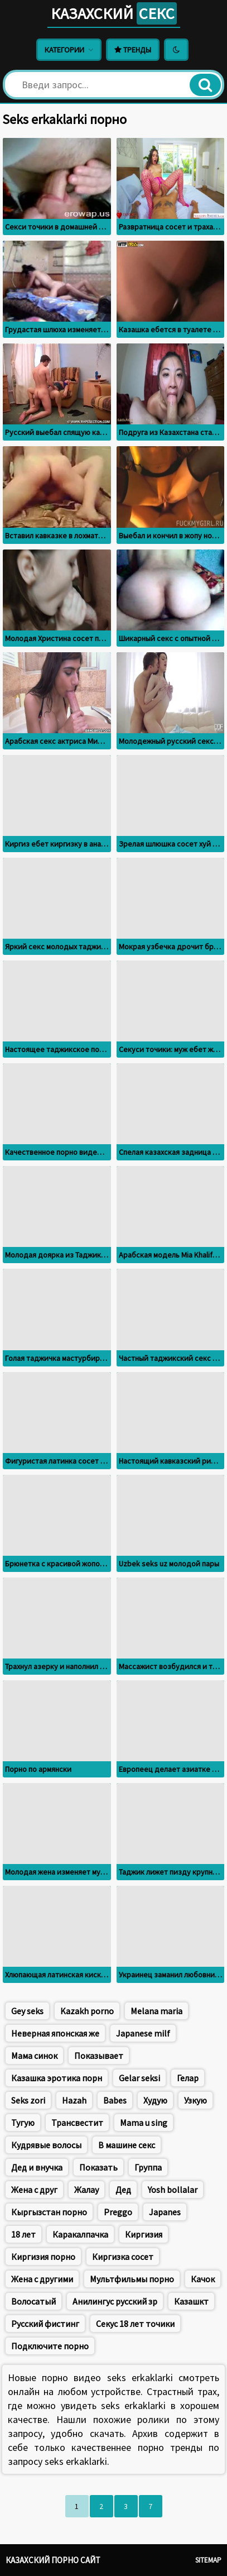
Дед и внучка (36, 2167)
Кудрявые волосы (46, 2144)
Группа (148, 2167)
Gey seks (27, 2010)
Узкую (195, 2100)
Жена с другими (42, 2279)
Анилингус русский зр (115, 2301)
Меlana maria (156, 2010)
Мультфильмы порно (132, 2279)
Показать (98, 2167)
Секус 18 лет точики (135, 2323)
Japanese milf (143, 2033)
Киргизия (143, 2234)
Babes (115, 2100)
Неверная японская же (55, 2033)
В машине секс (126, 2144)
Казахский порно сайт (53, 2560)
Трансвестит (77, 2122)
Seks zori (28, 2100)
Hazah (74, 2100)
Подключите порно (50, 2346)
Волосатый (33, 2301)
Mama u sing (143, 2122)
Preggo (118, 2211)
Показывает (98, 2055)
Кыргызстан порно (49, 2211)
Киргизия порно (43, 2256)
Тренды (132, 50)
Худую (155, 2100)
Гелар (188, 2077)
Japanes (165, 2211)
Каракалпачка (80, 2234)
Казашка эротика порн (56, 2077)
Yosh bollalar (172, 2189)
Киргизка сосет (122, 2256)
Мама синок (34, 2055)
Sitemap (208, 2560)
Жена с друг (34, 2189)
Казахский (114, 13)
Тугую (23, 2122)
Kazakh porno (87, 2010)
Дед (123, 2189)
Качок (203, 2279)
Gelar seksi (139, 2077)
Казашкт (191, 2301)
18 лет (23, 2234)
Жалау (86, 2189)
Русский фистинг (45, 2323)
